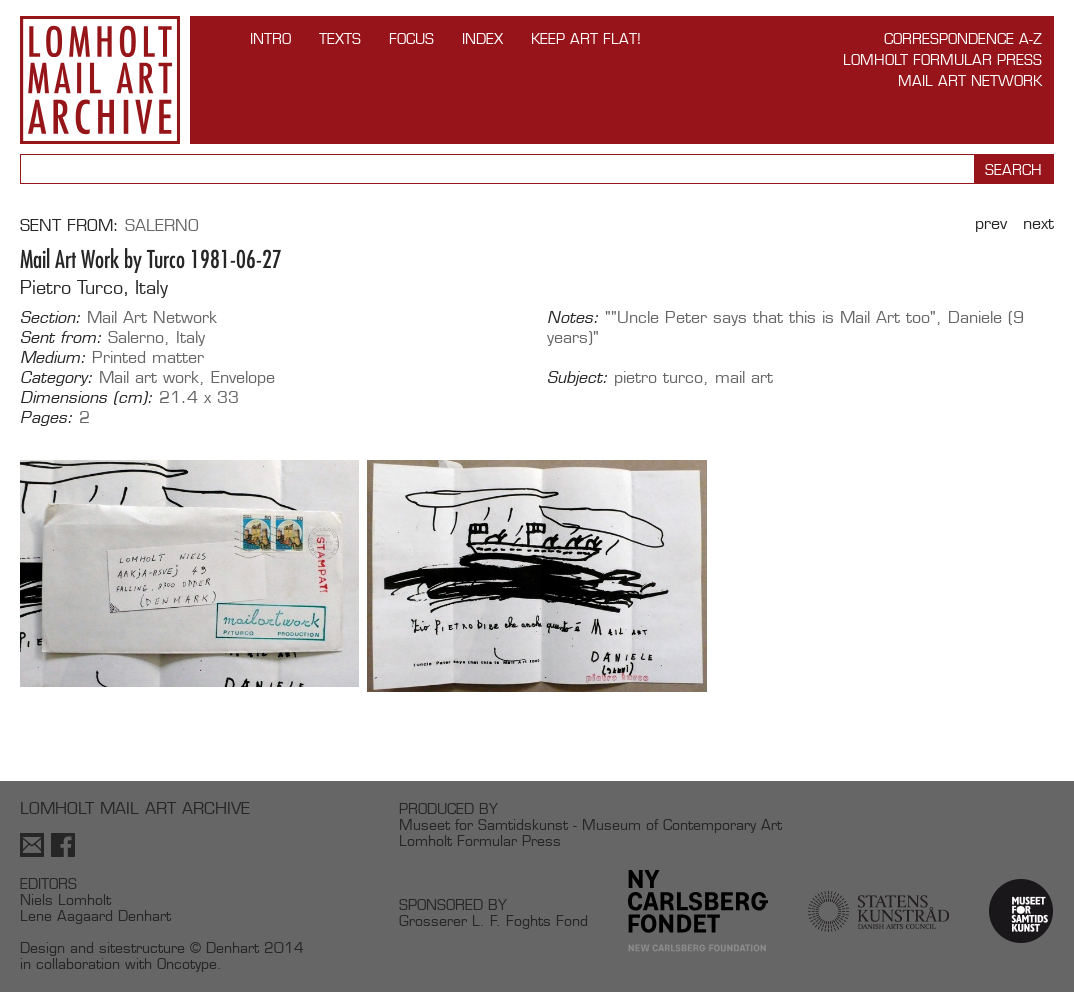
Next (1038, 223)
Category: (56, 378)
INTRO (270, 38)
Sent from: (61, 338)
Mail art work (149, 377)
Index (482, 38)
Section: (50, 318)
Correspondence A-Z (963, 38)
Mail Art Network (970, 80)
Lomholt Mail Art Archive (100, 80)
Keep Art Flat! (586, 38)
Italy (190, 337)
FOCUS (411, 38)
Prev (991, 223)
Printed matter (148, 357)
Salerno (162, 225)
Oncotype (187, 963)
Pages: (46, 418)
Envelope (243, 377)
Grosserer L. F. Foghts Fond (493, 920)
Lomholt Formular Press (942, 59)
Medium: (53, 358)
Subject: (577, 378)
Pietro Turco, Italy (94, 287)
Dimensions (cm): (86, 398)
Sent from (66, 225)
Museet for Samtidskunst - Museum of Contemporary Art (590, 824)
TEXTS (340, 38)
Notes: (573, 318)
